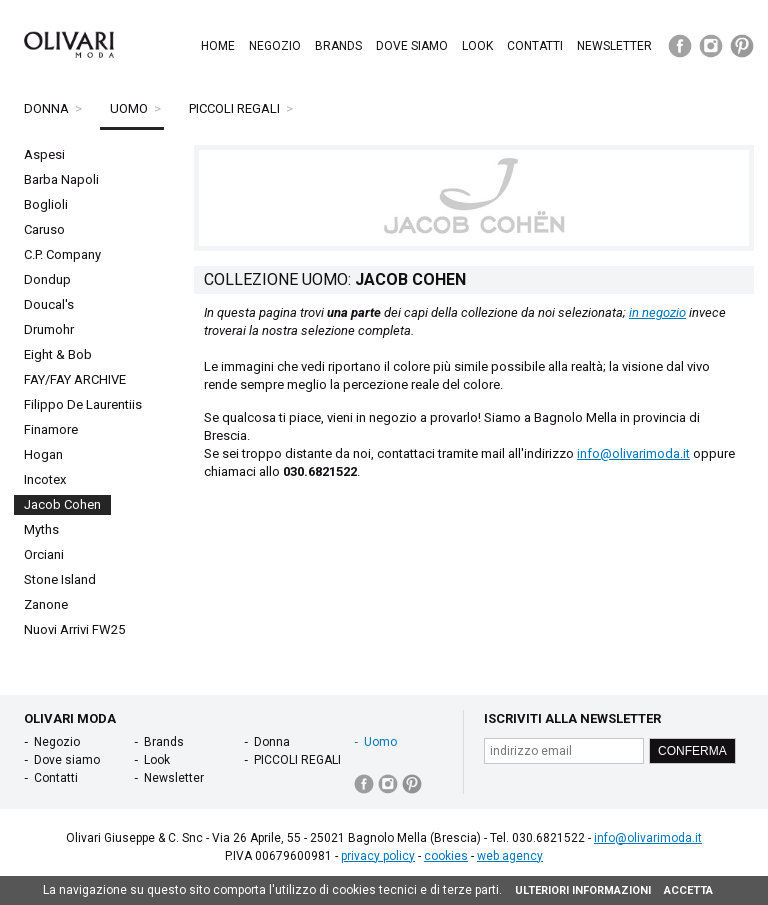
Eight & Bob (58, 354)
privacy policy (378, 856)
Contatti (535, 46)
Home (218, 46)
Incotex (45, 479)
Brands (338, 46)
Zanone (46, 604)
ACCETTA (688, 890)
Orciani (44, 554)
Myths (41, 529)
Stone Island (60, 579)
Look (477, 46)
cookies (446, 856)
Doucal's (49, 304)
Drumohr (49, 329)
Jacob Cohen (62, 504)
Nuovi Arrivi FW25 (74, 629)
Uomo (129, 108)
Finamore (51, 429)
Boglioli (46, 204)
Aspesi (44, 154)
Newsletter (614, 46)
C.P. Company (62, 254)
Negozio (275, 46)
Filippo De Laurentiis (83, 404)
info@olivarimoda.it (633, 453)
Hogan (43, 454)
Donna (46, 108)
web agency (510, 856)
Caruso (44, 229)
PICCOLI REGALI (234, 108)
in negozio (657, 312)
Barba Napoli (61, 179)
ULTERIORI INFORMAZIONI (583, 890)
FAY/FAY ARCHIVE (75, 379)
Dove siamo (412, 46)
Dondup (47, 279)
